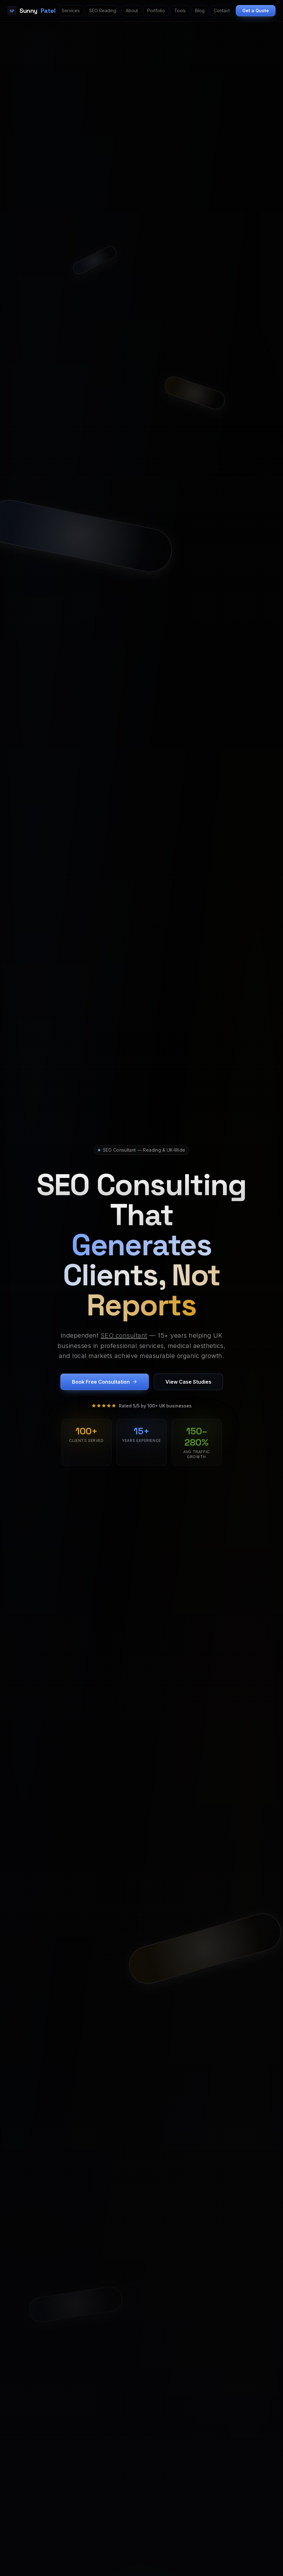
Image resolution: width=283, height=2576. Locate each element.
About (132, 10)
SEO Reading (102, 10)
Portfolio (156, 10)
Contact (222, 10)
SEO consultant (124, 1336)
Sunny (31, 10)
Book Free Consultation (104, 1382)
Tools (180, 10)
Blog (200, 10)
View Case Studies (188, 1382)
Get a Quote (255, 10)
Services (71, 10)
